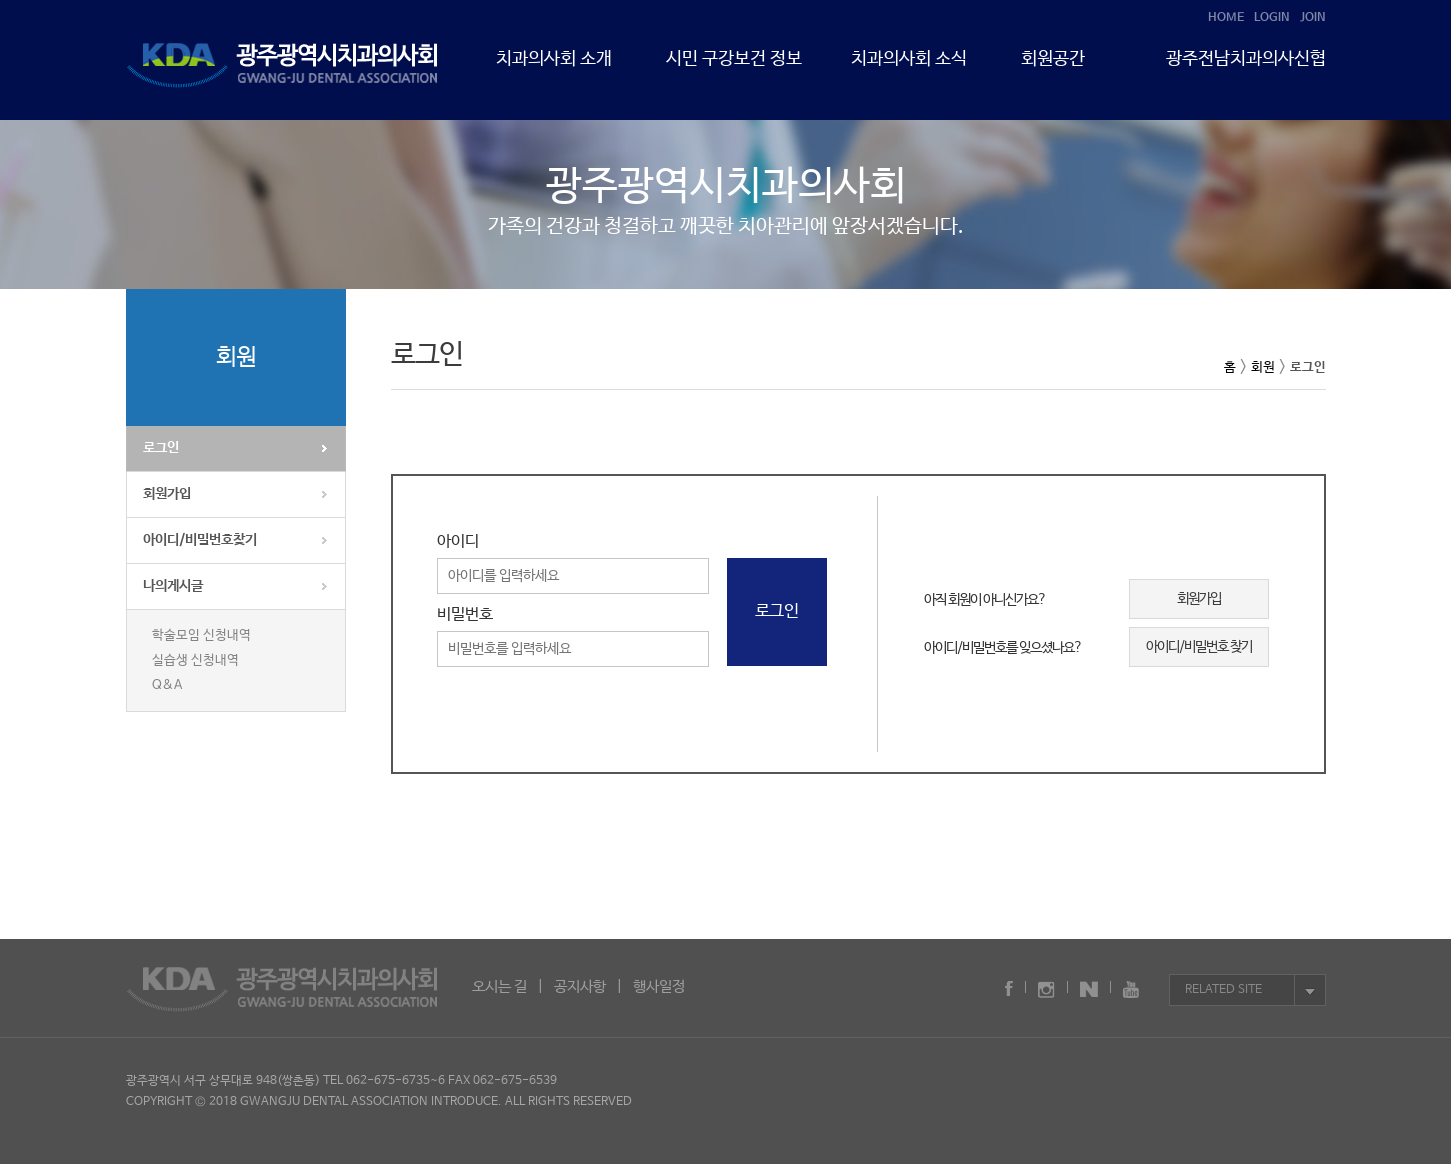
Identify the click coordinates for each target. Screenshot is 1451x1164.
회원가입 (167, 494)
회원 (1263, 367)
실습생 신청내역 (195, 660)
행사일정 (659, 986)
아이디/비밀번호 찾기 (1199, 647)
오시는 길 (499, 986)
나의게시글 (173, 586)
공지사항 (580, 986)
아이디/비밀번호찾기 (200, 540)
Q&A (167, 685)
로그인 (161, 448)
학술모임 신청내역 (201, 635)
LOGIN (1272, 18)
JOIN (1313, 18)
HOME (1226, 18)
